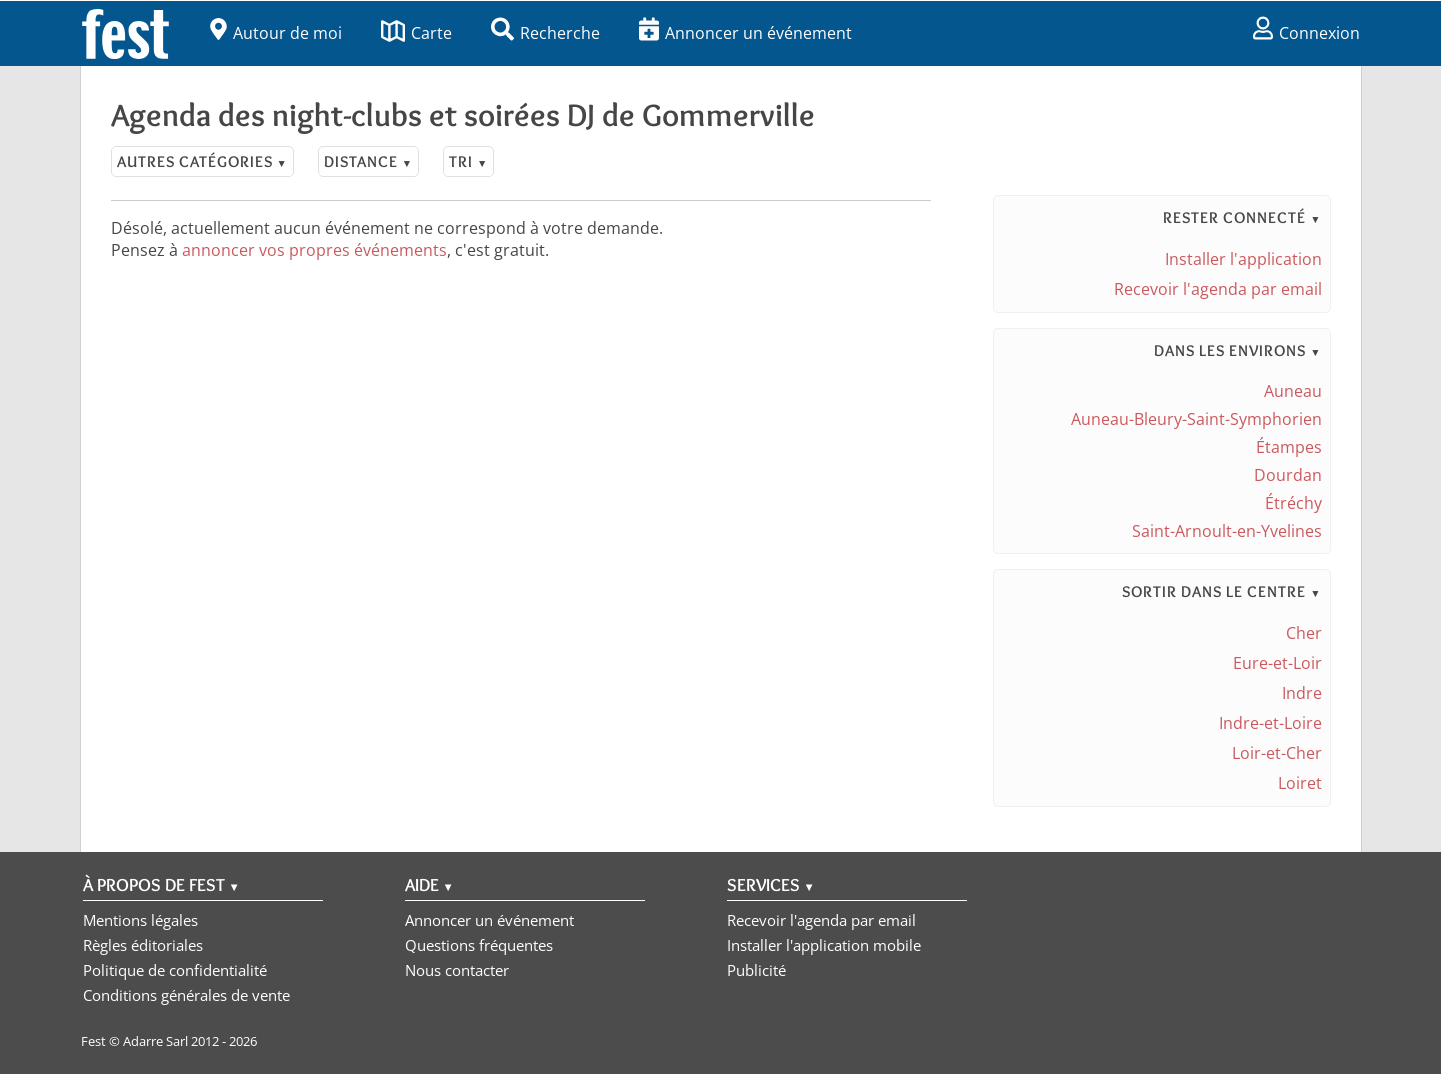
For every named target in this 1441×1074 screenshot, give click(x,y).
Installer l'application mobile (824, 945)
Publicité (756, 970)
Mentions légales (140, 920)
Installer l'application (1243, 259)
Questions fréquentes (479, 945)
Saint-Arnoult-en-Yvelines (1227, 531)
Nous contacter (457, 970)
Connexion (1306, 33)
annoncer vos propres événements (314, 250)
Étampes (1289, 447)
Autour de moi (276, 33)
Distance (368, 161)
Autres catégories (202, 161)
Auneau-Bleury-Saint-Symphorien (1196, 419)
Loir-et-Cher (1277, 753)
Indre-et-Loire (1270, 723)
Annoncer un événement (745, 33)
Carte (416, 33)
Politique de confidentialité (175, 970)
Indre (1302, 693)
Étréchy (1293, 503)
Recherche (545, 33)
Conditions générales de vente (186, 995)
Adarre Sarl (155, 1041)
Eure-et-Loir (1277, 663)
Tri (468, 161)
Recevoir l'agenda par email (1218, 289)
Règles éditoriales (143, 945)
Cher (1304, 633)
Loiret (1300, 783)
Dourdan (1288, 475)
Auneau (1293, 391)
